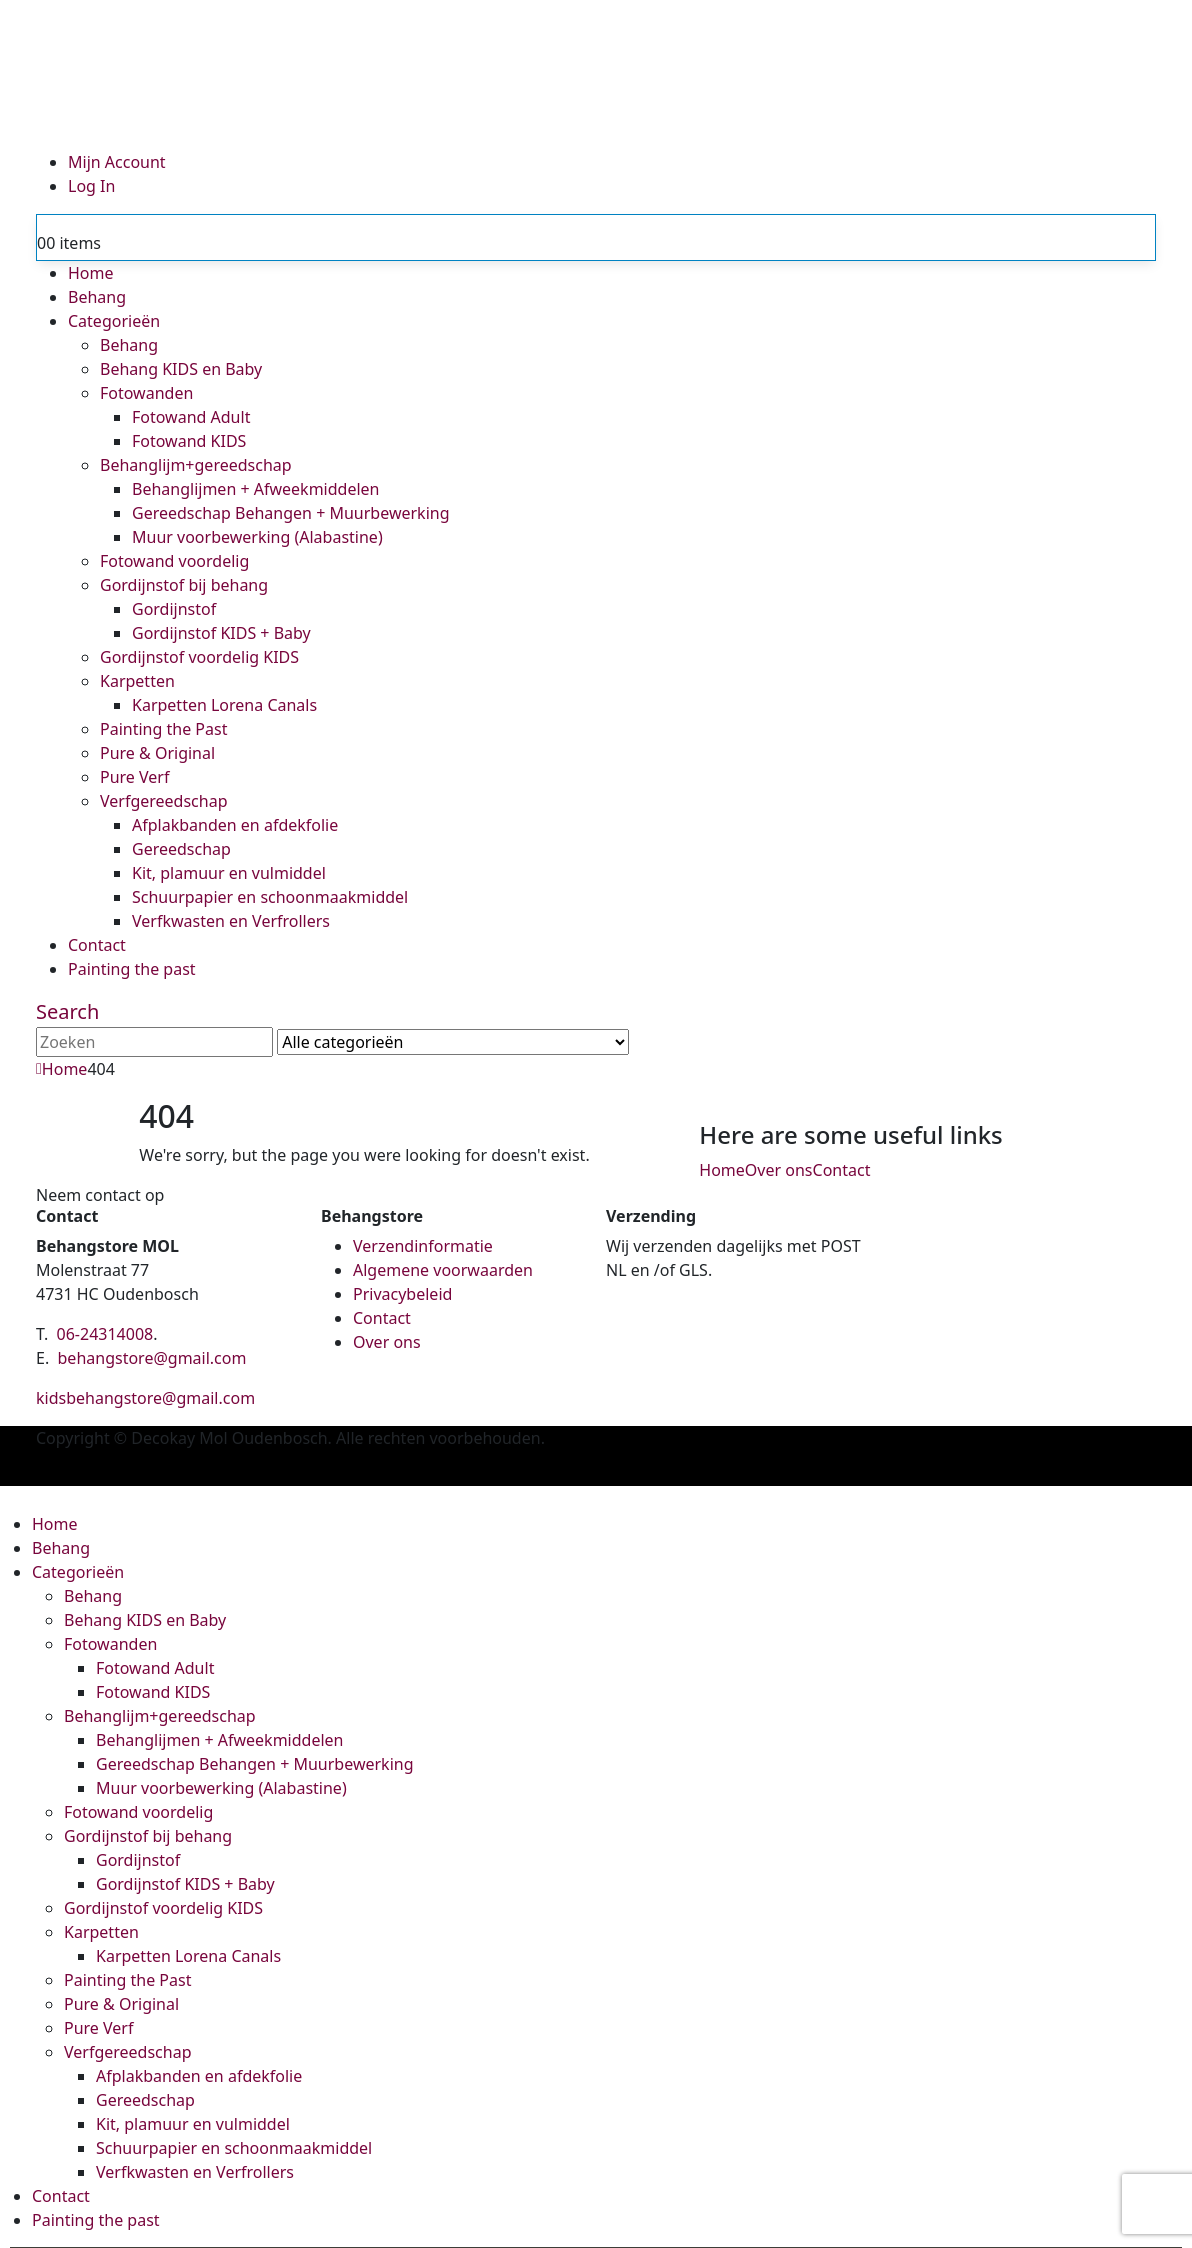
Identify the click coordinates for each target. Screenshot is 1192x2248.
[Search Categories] (453, 1042)
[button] (67, 1011)
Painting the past (132, 969)
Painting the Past (163, 729)
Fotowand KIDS (189, 441)
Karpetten (137, 681)
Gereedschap (181, 849)
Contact (97, 945)
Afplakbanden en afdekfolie (235, 825)
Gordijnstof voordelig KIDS (199, 657)
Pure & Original (157, 753)
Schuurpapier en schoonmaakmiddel (270, 897)
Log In (91, 186)
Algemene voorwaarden (443, 1270)
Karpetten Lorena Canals (224, 705)
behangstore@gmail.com (152, 1358)
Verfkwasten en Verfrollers (231, 921)
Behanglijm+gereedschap (196, 465)
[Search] (646, 1044)
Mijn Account (117, 162)
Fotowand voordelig (174, 561)
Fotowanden (146, 393)
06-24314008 (105, 1334)
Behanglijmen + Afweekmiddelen (255, 489)
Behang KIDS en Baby (181, 369)
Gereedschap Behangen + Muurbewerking (291, 513)
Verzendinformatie (423, 1246)
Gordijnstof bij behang (184, 585)
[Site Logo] (561, 73)
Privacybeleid (402, 1294)
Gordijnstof (174, 609)
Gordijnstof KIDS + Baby (221, 633)
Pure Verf (134, 777)
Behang (97, 297)
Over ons (779, 1170)
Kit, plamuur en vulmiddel (229, 873)
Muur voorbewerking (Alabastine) (257, 537)
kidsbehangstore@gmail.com (145, 1398)
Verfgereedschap (164, 801)
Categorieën (114, 321)
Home (91, 273)
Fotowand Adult (191, 417)
